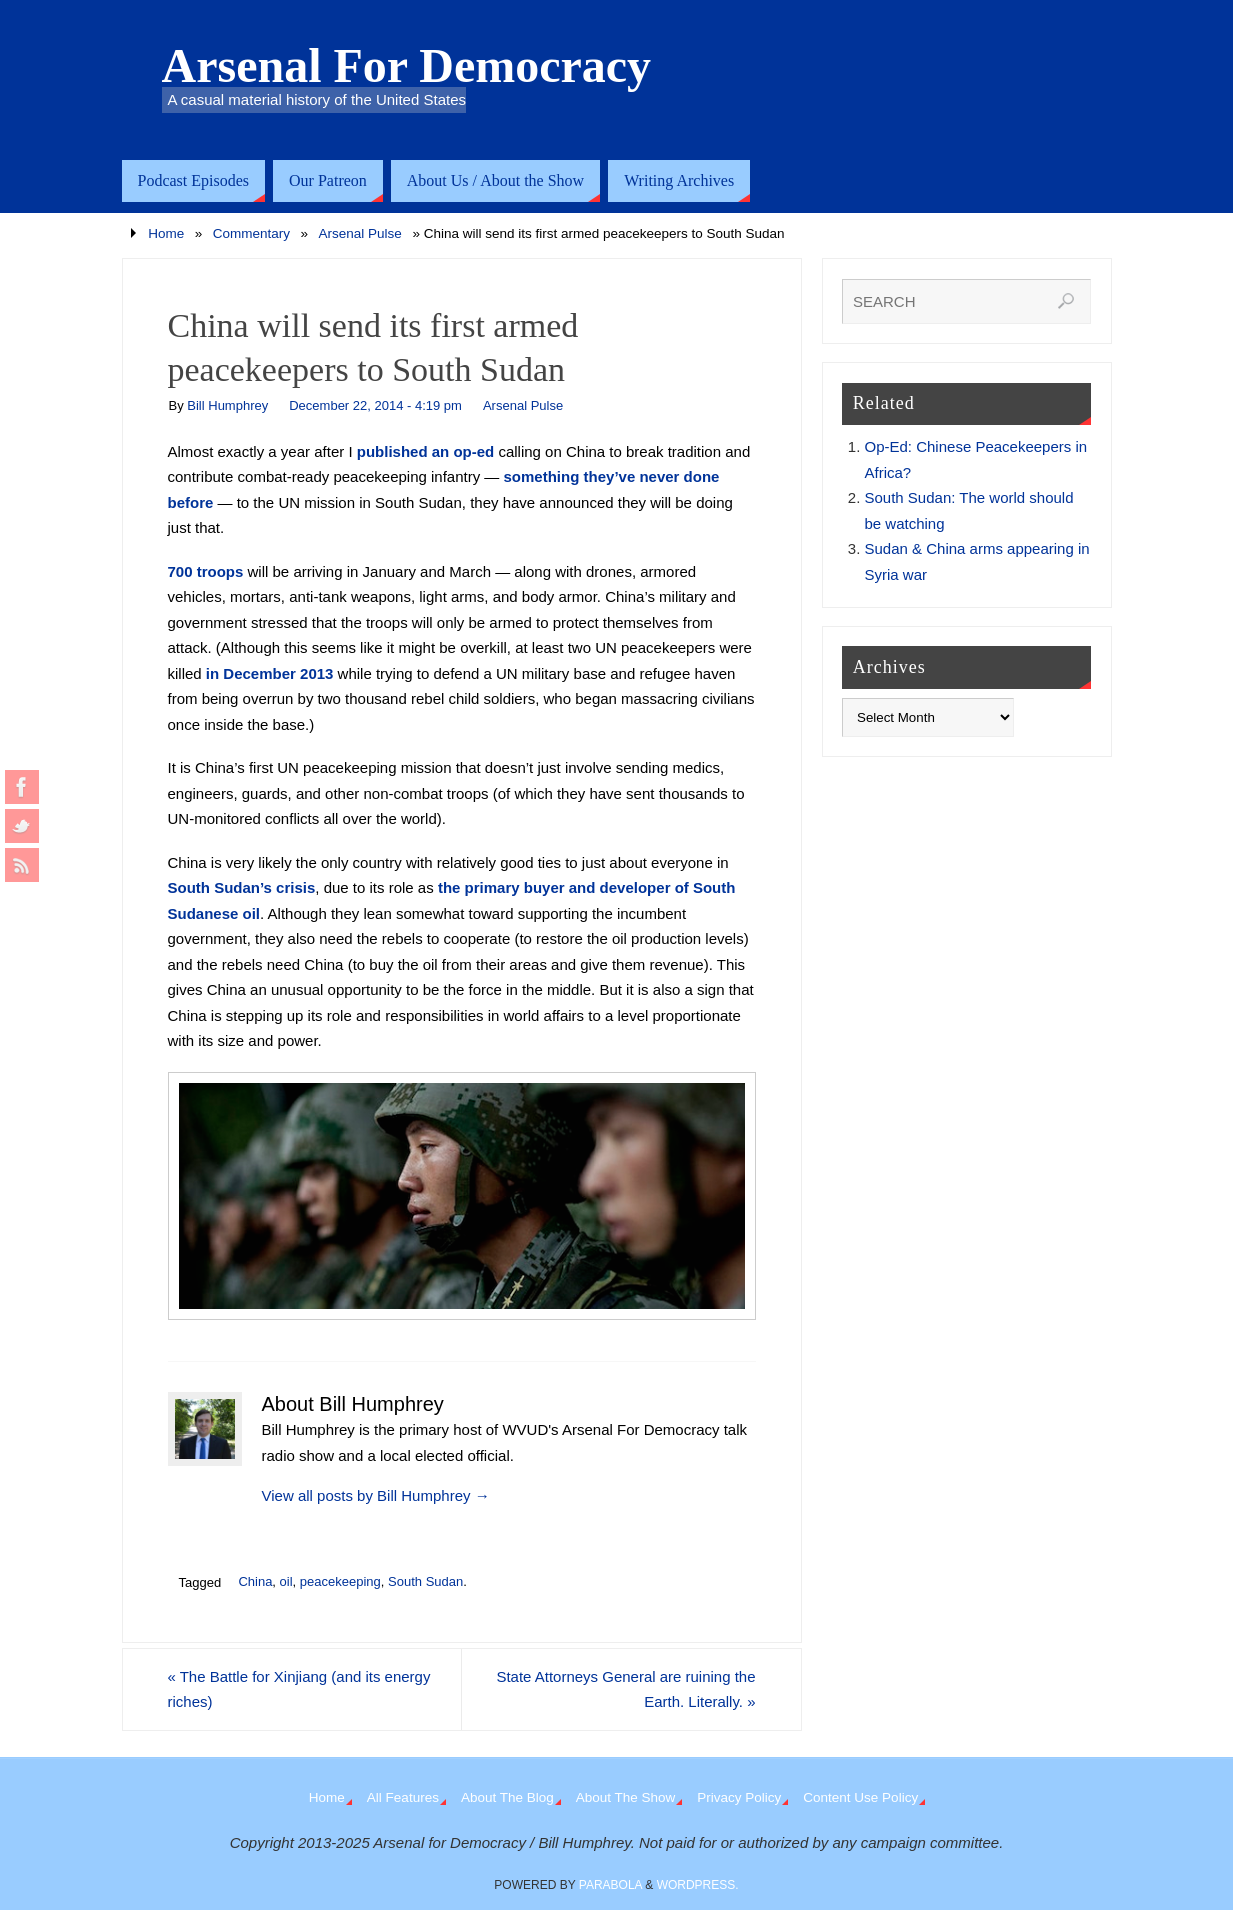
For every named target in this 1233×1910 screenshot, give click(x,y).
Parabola (610, 1885)
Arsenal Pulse (360, 233)
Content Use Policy (860, 1797)
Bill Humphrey (227, 405)
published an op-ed (426, 451)
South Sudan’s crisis (242, 887)
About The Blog (507, 1797)
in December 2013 (270, 673)
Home (166, 233)
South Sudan (425, 1581)
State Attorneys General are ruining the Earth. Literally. (625, 1689)
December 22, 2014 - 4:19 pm (375, 405)
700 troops (206, 571)
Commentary (251, 233)
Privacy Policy (739, 1797)
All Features (403, 1797)
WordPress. (698, 1885)
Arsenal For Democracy (407, 66)
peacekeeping (340, 1581)
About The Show (626, 1797)
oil (286, 1581)
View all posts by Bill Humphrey (376, 1495)
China (255, 1581)
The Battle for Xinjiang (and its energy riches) (299, 1689)
